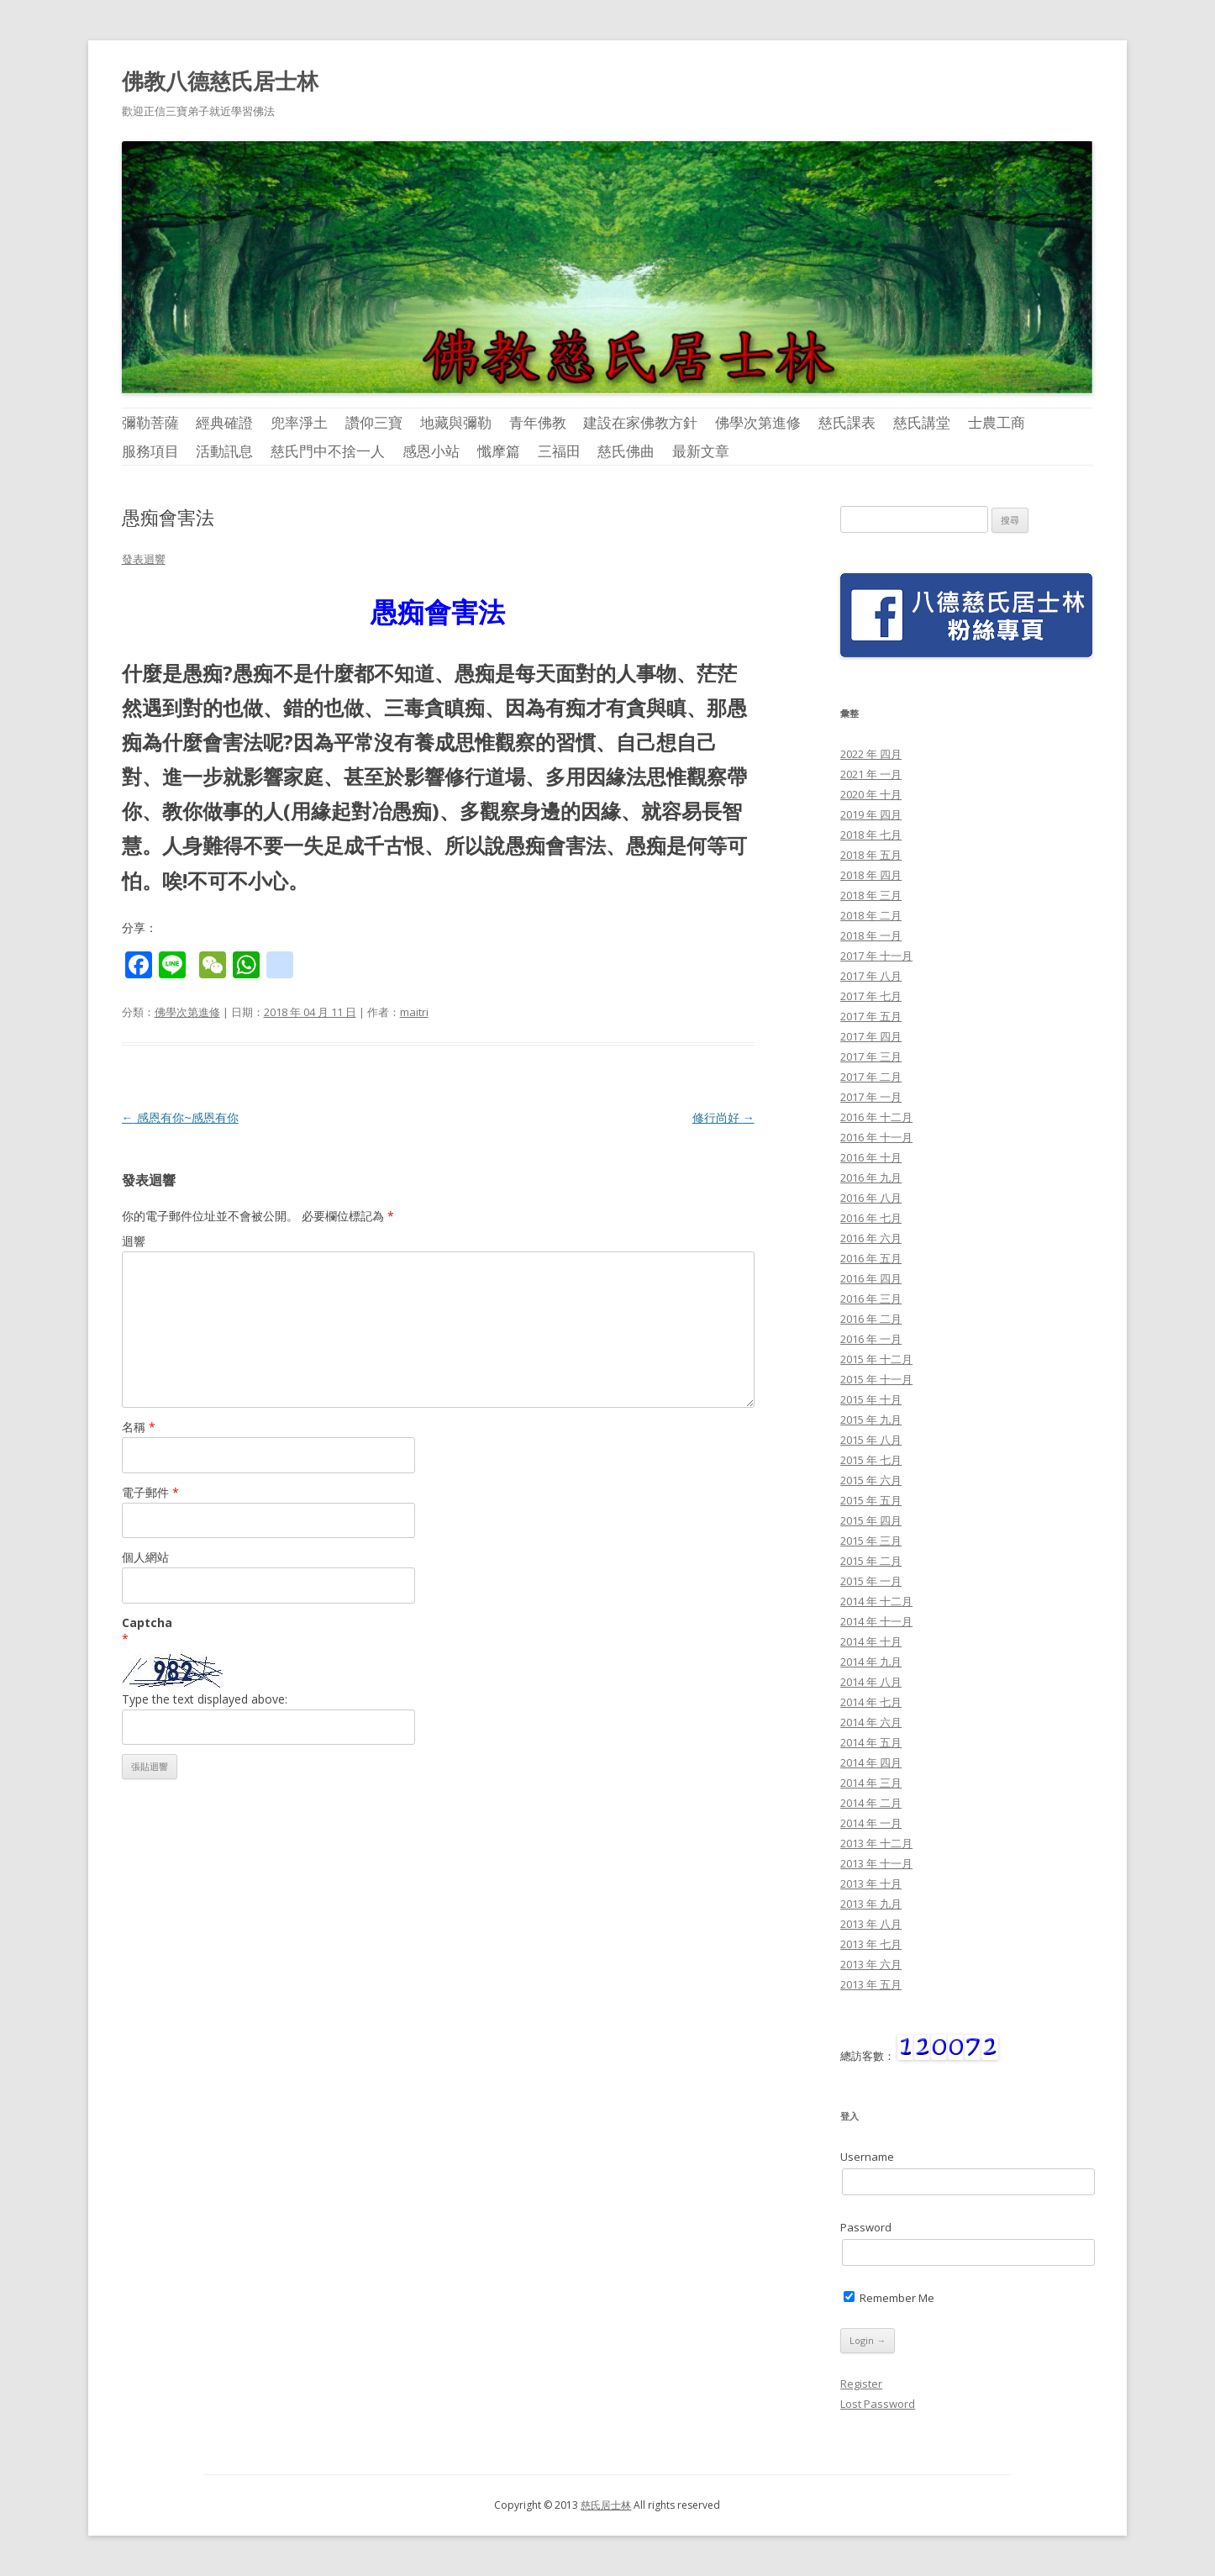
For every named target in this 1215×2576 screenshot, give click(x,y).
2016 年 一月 (871, 1338)
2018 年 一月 (871, 935)
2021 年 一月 (871, 774)
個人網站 (145, 1557)
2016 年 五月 (871, 1258)
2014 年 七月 (871, 1701)
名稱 (138, 1427)
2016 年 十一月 (876, 1137)
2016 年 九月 (871, 1177)
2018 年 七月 (871, 834)
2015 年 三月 (871, 1540)
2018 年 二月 (871, 915)
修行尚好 (723, 1117)
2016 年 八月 (871, 1197)
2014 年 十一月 (876, 1621)
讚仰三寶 (373, 422)
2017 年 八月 (871, 975)
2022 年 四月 (871, 753)
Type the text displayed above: (204, 1699)
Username (867, 2156)
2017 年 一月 (871, 1096)
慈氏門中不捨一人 (328, 451)
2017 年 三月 (871, 1056)
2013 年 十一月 (876, 1863)
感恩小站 (431, 451)
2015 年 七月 (871, 1459)
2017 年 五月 (871, 1016)
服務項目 (150, 451)
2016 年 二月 (871, 1318)
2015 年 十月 (871, 1399)
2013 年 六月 (871, 1964)
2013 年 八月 (871, 1923)
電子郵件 (150, 1492)
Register (861, 2383)
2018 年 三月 (871, 895)
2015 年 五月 (871, 1500)
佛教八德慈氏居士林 (220, 81)
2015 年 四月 (871, 1520)
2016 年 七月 (871, 1217)
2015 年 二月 (871, 1560)
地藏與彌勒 (456, 422)
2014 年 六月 (871, 1722)
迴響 (133, 1241)
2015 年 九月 (871, 1419)
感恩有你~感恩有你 (180, 1117)
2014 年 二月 (871, 1802)
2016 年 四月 (871, 1278)
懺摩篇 (498, 451)
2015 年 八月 (871, 1439)
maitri (414, 1011)
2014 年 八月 (871, 1681)
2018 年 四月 (871, 874)
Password (866, 2227)
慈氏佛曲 (626, 451)
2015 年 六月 (871, 1480)
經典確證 (224, 422)
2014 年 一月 (871, 1823)
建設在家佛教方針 (640, 422)
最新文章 (700, 451)
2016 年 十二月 (876, 1117)
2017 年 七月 (871, 996)
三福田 (559, 451)
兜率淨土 (299, 422)
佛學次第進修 (758, 422)
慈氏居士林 (606, 2505)
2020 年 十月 (871, 794)
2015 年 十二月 (876, 1359)
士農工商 (996, 422)
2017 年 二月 (871, 1076)
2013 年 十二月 (876, 1843)
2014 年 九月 (871, 1661)
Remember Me (889, 2297)
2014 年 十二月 (876, 1601)
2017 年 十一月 (876, 955)
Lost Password (877, 2403)
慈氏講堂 (921, 422)
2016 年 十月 (871, 1157)
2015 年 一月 (871, 1580)
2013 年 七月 (871, 1944)
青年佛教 (537, 422)
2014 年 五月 (871, 1742)
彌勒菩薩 (150, 422)
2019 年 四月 (871, 814)
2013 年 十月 (871, 1883)
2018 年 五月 (871, 854)
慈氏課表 (847, 422)
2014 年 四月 (871, 1762)
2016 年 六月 (871, 1238)
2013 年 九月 (871, 1903)
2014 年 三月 (871, 1782)
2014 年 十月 (871, 1641)
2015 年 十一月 (876, 1379)
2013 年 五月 (871, 1984)
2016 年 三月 (871, 1298)
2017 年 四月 (871, 1036)
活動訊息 (224, 451)
